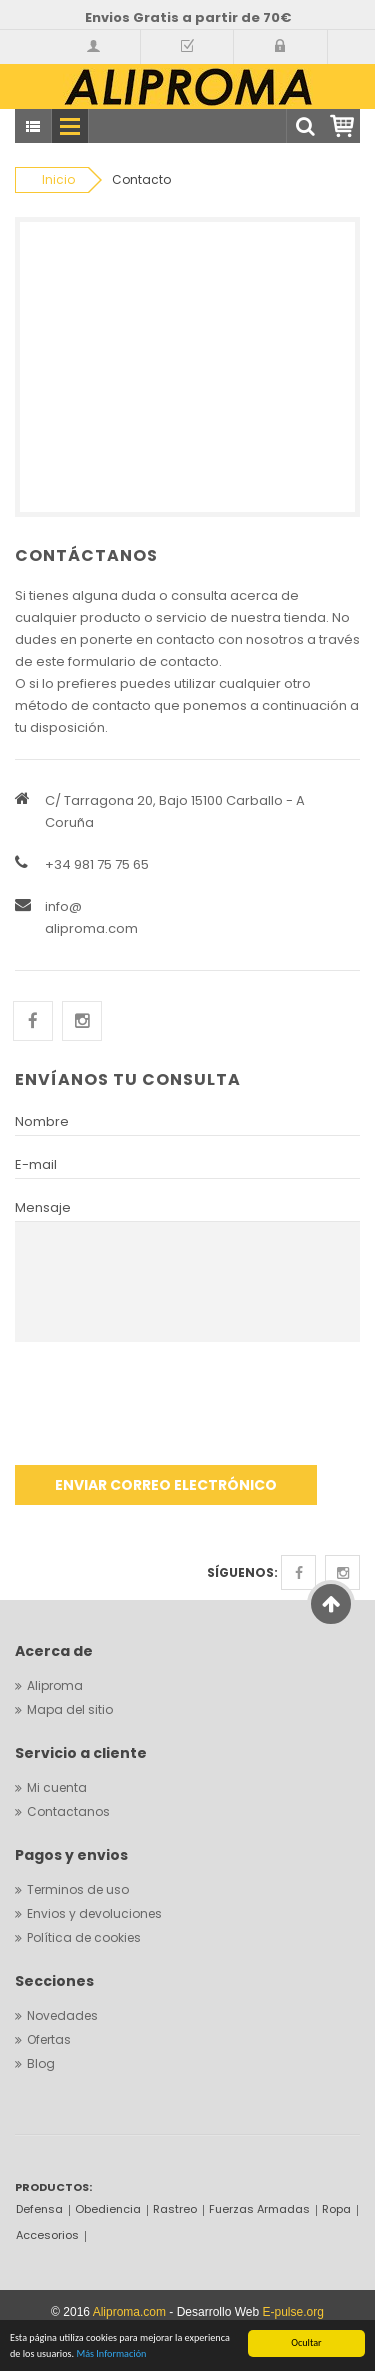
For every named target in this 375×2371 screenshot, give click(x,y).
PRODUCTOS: (53, 2187)
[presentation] (167, 1411)
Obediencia (108, 2209)
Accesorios (47, 2235)
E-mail (36, 1164)
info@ (63, 906)
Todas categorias (33, 127)
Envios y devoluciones (94, 1913)
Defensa (39, 2209)
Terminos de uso (78, 1889)
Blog (41, 2063)
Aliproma (55, 1685)
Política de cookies (84, 1937)
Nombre (42, 1121)
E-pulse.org (293, 2312)
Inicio (58, 179)
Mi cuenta (57, 1787)
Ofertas (49, 2039)
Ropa (336, 2209)
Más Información (111, 2354)
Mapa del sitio (70, 1709)
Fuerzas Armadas (259, 2209)
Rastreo (175, 2209)
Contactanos (68, 1811)
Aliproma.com (129, 2312)
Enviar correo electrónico (166, 1485)
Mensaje (43, 1207)
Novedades (62, 2015)
